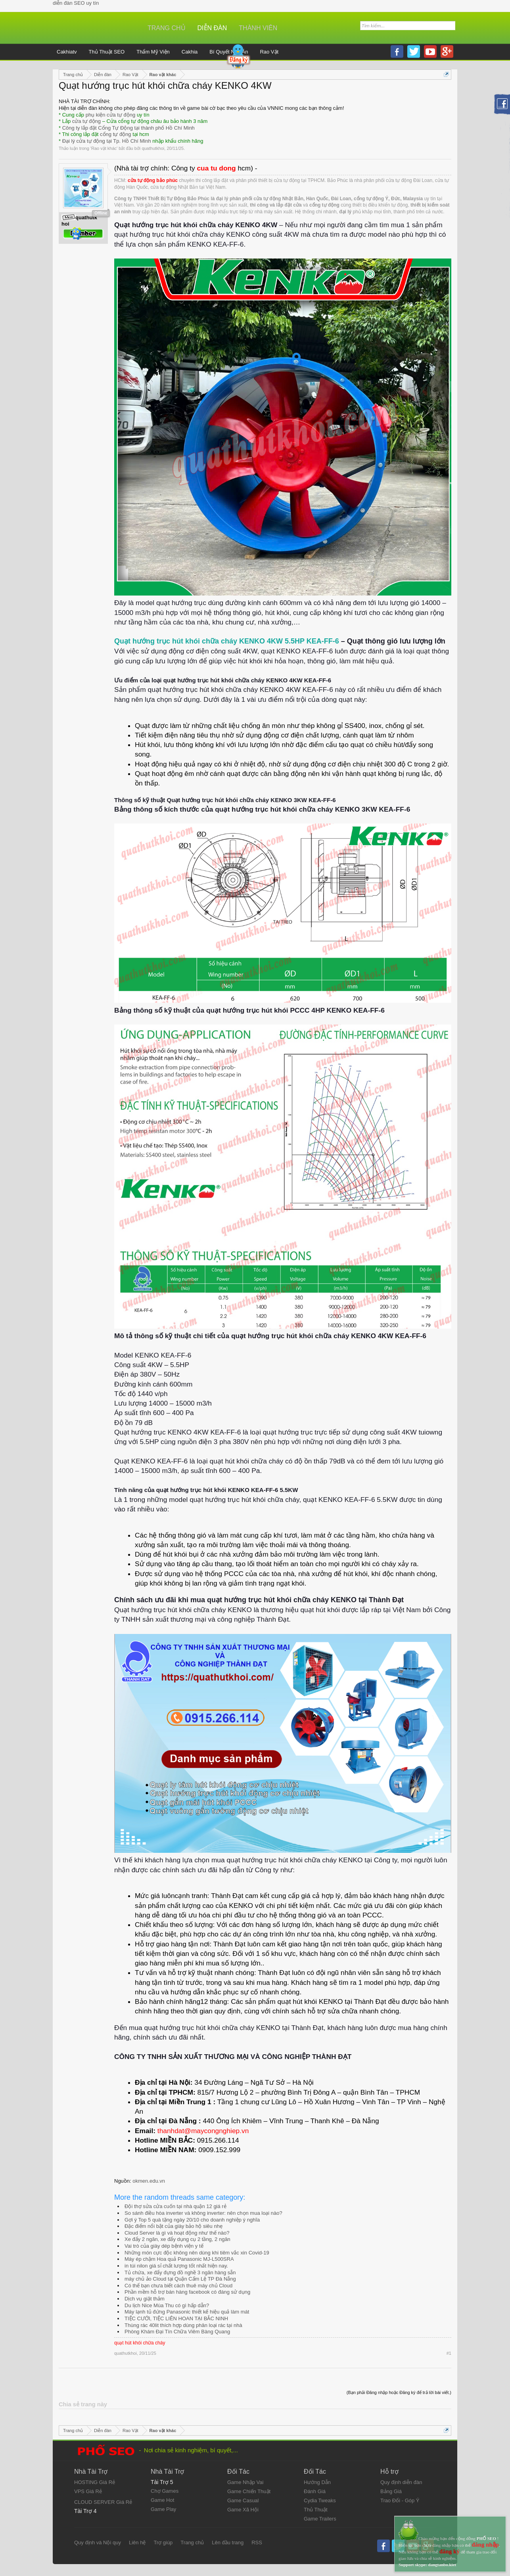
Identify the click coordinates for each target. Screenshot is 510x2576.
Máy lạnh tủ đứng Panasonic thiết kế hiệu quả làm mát (187, 2312)
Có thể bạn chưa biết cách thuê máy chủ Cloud (178, 2286)
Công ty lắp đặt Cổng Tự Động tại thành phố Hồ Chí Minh (128, 128)
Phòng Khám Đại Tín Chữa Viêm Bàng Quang (177, 2332)
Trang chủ (167, 28)
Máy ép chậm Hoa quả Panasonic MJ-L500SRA (179, 2259)
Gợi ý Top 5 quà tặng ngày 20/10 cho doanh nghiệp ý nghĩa (192, 2220)
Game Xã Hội (243, 2510)
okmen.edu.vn (148, 2181)
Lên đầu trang (227, 2542)
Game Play (163, 2509)
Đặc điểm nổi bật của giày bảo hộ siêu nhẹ (173, 2226)
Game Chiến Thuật (248, 2491)
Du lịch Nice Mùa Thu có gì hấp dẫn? (167, 2305)
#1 (449, 2353)
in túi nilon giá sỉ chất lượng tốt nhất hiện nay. (176, 2266)
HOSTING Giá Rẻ (94, 2482)
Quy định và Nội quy (97, 2542)
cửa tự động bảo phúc (153, 180)
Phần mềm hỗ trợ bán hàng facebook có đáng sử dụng (187, 2292)
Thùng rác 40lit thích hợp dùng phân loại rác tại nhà (183, 2325)
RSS (256, 2542)
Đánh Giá (315, 2491)
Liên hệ (137, 2542)
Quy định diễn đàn (401, 2482)
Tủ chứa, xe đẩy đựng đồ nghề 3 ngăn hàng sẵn (180, 2272)
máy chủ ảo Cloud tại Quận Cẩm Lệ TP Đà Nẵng (180, 2279)
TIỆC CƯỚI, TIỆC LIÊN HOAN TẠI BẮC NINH (176, 2318)
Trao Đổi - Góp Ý (400, 2500)
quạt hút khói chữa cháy (139, 2343)
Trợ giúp (163, 2542)
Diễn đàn (212, 28)
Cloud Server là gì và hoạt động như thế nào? (177, 2233)
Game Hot (162, 2500)
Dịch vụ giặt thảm (145, 2299)
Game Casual (243, 2500)
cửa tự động (86, 121)
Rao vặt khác (104, 148)
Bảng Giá (391, 2491)
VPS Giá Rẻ (88, 2491)
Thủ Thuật (316, 2510)
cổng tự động (115, 134)
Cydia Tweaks (320, 2500)
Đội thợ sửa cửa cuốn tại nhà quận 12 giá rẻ (175, 2206)
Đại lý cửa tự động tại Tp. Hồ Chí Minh (106, 141)
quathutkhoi (153, 148)
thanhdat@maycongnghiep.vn (203, 2131)
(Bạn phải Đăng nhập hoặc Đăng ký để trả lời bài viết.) (399, 2392)
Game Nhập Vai (245, 2482)
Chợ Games (164, 2491)
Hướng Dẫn (317, 2482)
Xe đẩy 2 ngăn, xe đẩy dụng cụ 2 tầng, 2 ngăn (177, 2239)
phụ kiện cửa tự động (111, 115)
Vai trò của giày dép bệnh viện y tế (164, 2246)
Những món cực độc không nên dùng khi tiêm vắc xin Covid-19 (197, 2253)
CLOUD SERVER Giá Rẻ (103, 2502)
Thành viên (258, 28)
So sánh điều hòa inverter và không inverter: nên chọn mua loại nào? (203, 2213)
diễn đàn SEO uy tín (76, 3)
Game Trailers (320, 2519)
